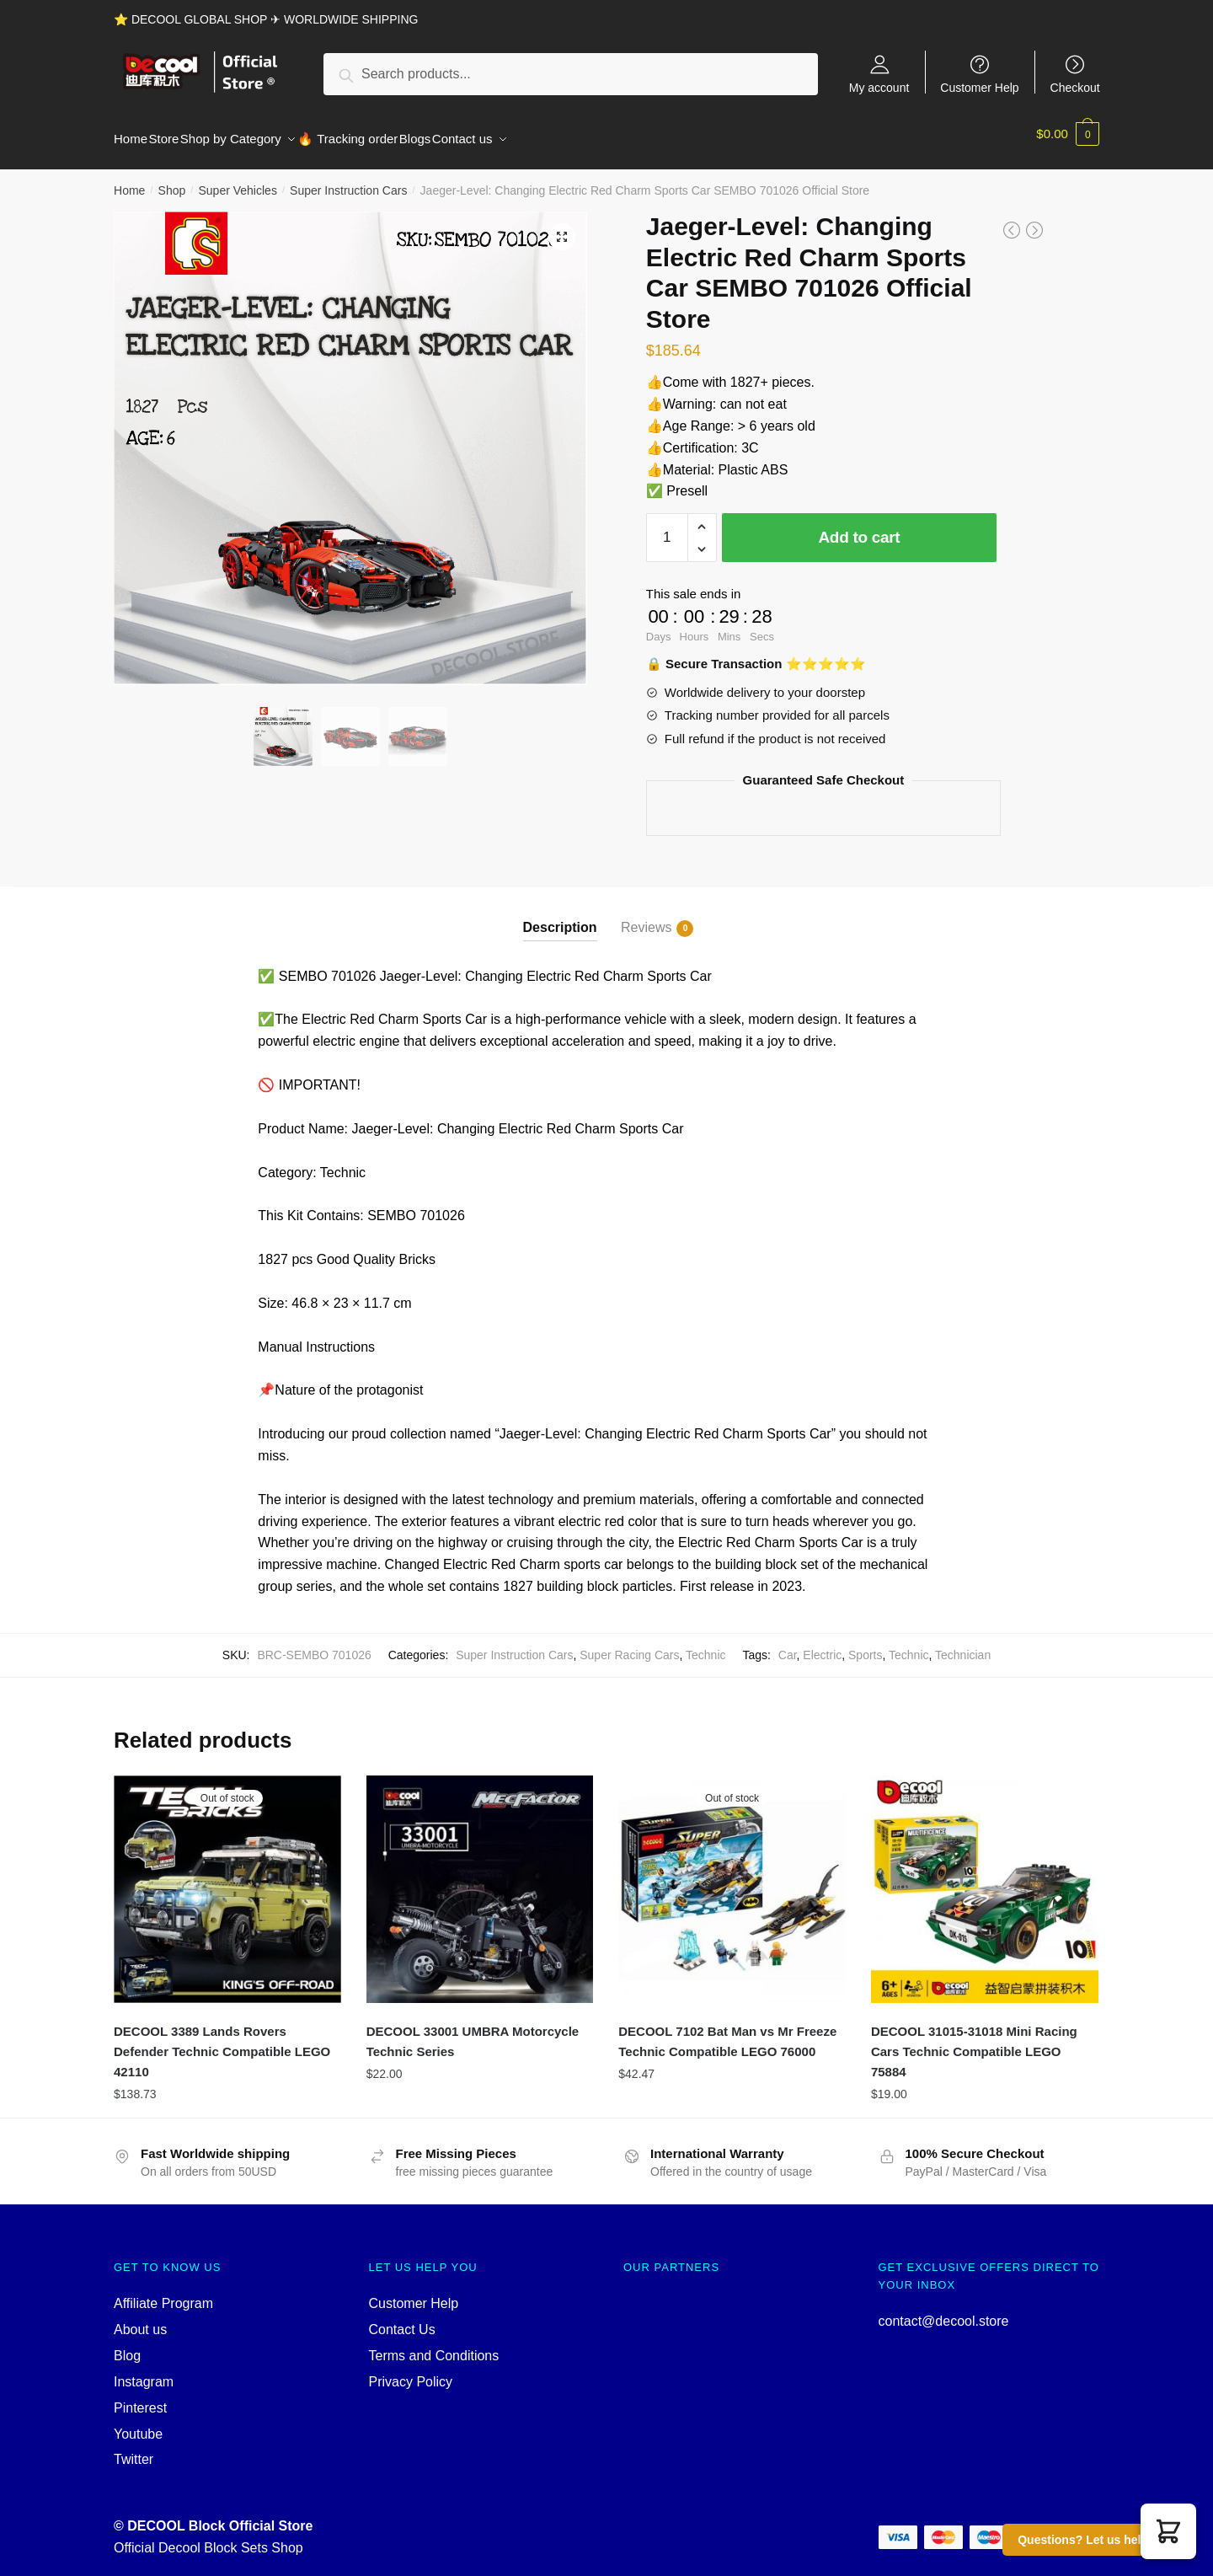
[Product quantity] (667, 527)
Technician (963, 1645)
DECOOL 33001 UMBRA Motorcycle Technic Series (473, 2031)
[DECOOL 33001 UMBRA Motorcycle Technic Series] (480, 1879)
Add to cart (859, 527)
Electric (822, 1645)
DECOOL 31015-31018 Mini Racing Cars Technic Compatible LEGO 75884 (974, 2042)
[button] (1168, 2531)
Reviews (646, 918)
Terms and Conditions (434, 2345)
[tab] (560, 903)
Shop (172, 180)
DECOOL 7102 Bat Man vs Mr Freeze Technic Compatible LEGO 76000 (727, 2031)
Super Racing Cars (629, 1645)
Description (560, 917)
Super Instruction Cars (348, 180)
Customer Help (979, 87)
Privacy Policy (411, 2371)
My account (879, 87)
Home (129, 180)
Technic (705, 1645)
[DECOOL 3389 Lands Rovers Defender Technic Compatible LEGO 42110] (227, 1879)
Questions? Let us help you (1095, 2540)
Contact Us (402, 2319)
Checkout (1075, 87)
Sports (865, 1645)
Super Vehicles (237, 180)
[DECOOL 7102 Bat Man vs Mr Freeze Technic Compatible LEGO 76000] (732, 1879)
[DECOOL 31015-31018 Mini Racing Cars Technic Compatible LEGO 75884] (984, 1879)
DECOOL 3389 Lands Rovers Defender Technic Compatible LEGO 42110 (222, 2042)
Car (787, 1645)
